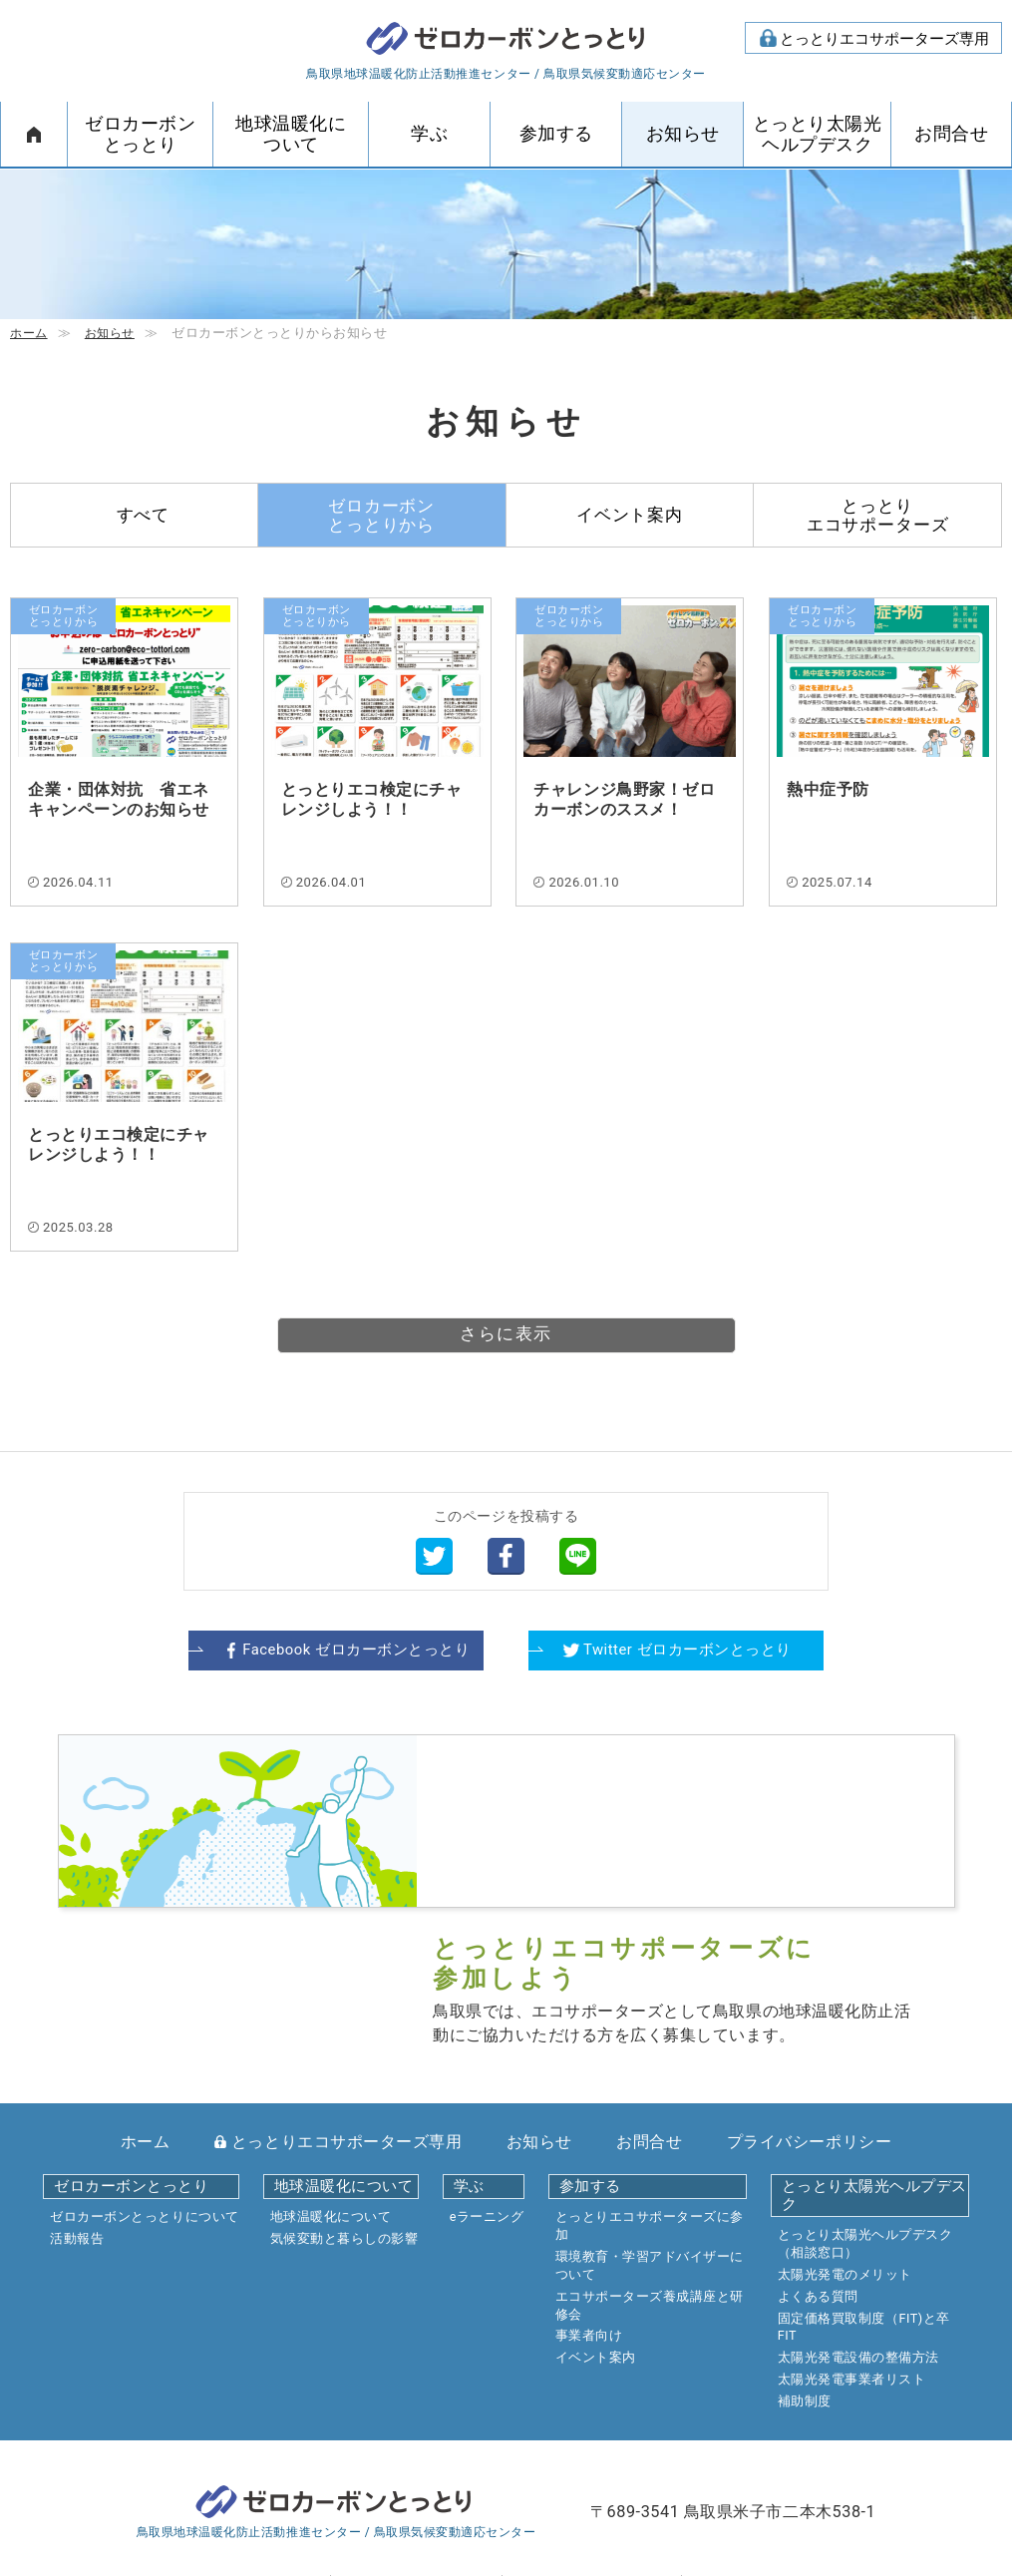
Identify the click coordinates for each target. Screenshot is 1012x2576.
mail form (430, 2452)
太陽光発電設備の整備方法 (858, 2218)
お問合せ (951, 134)
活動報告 (77, 2099)
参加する (556, 134)
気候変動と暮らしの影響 (344, 2099)
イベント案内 (629, 515)
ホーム (34, 134)
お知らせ (683, 134)
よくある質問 (818, 2156)
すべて (143, 515)
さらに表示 (506, 1334)
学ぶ (429, 134)
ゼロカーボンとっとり (506, 41)
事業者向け (589, 2196)
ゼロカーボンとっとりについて (144, 2077)
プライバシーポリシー (809, 2002)
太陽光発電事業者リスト (852, 2240)
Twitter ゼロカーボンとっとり (688, 1650)
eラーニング (487, 2077)
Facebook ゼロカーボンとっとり (353, 1650)
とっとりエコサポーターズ (878, 515)
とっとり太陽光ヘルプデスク (817, 134)
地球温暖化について (290, 134)
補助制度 (805, 2261)
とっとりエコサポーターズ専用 (884, 39)
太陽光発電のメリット (845, 2134)
